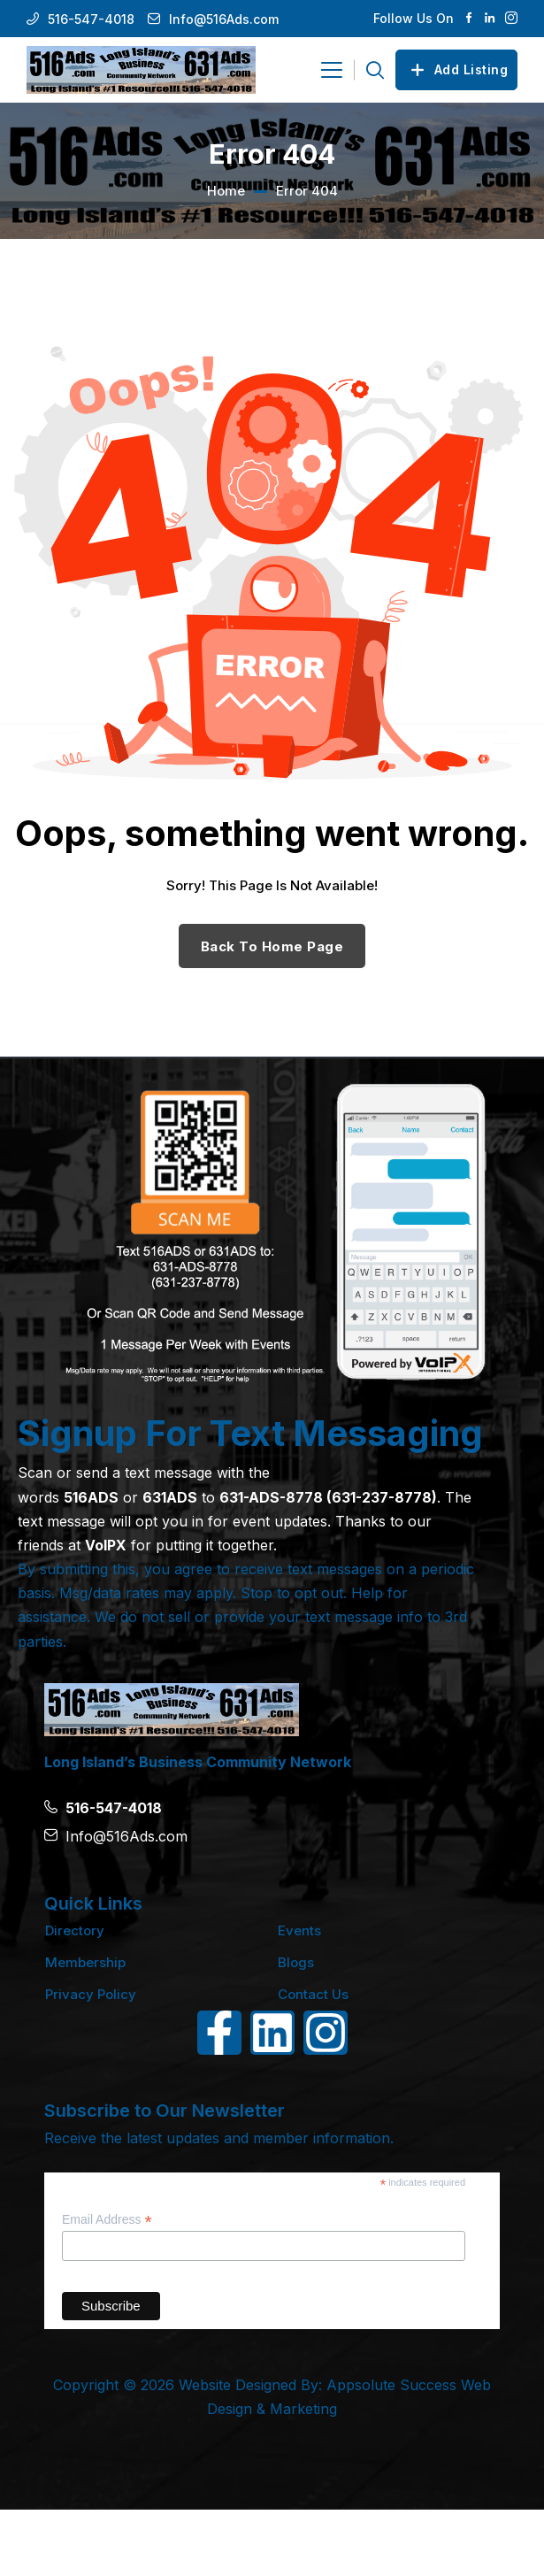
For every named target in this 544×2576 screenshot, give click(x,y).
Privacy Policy (90, 1994)
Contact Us (313, 1994)
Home (226, 190)
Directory (74, 1930)
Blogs (296, 1962)
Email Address (107, 2219)
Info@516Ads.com (224, 19)
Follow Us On (413, 18)
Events (299, 1930)
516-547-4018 (91, 19)
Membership (85, 1962)
